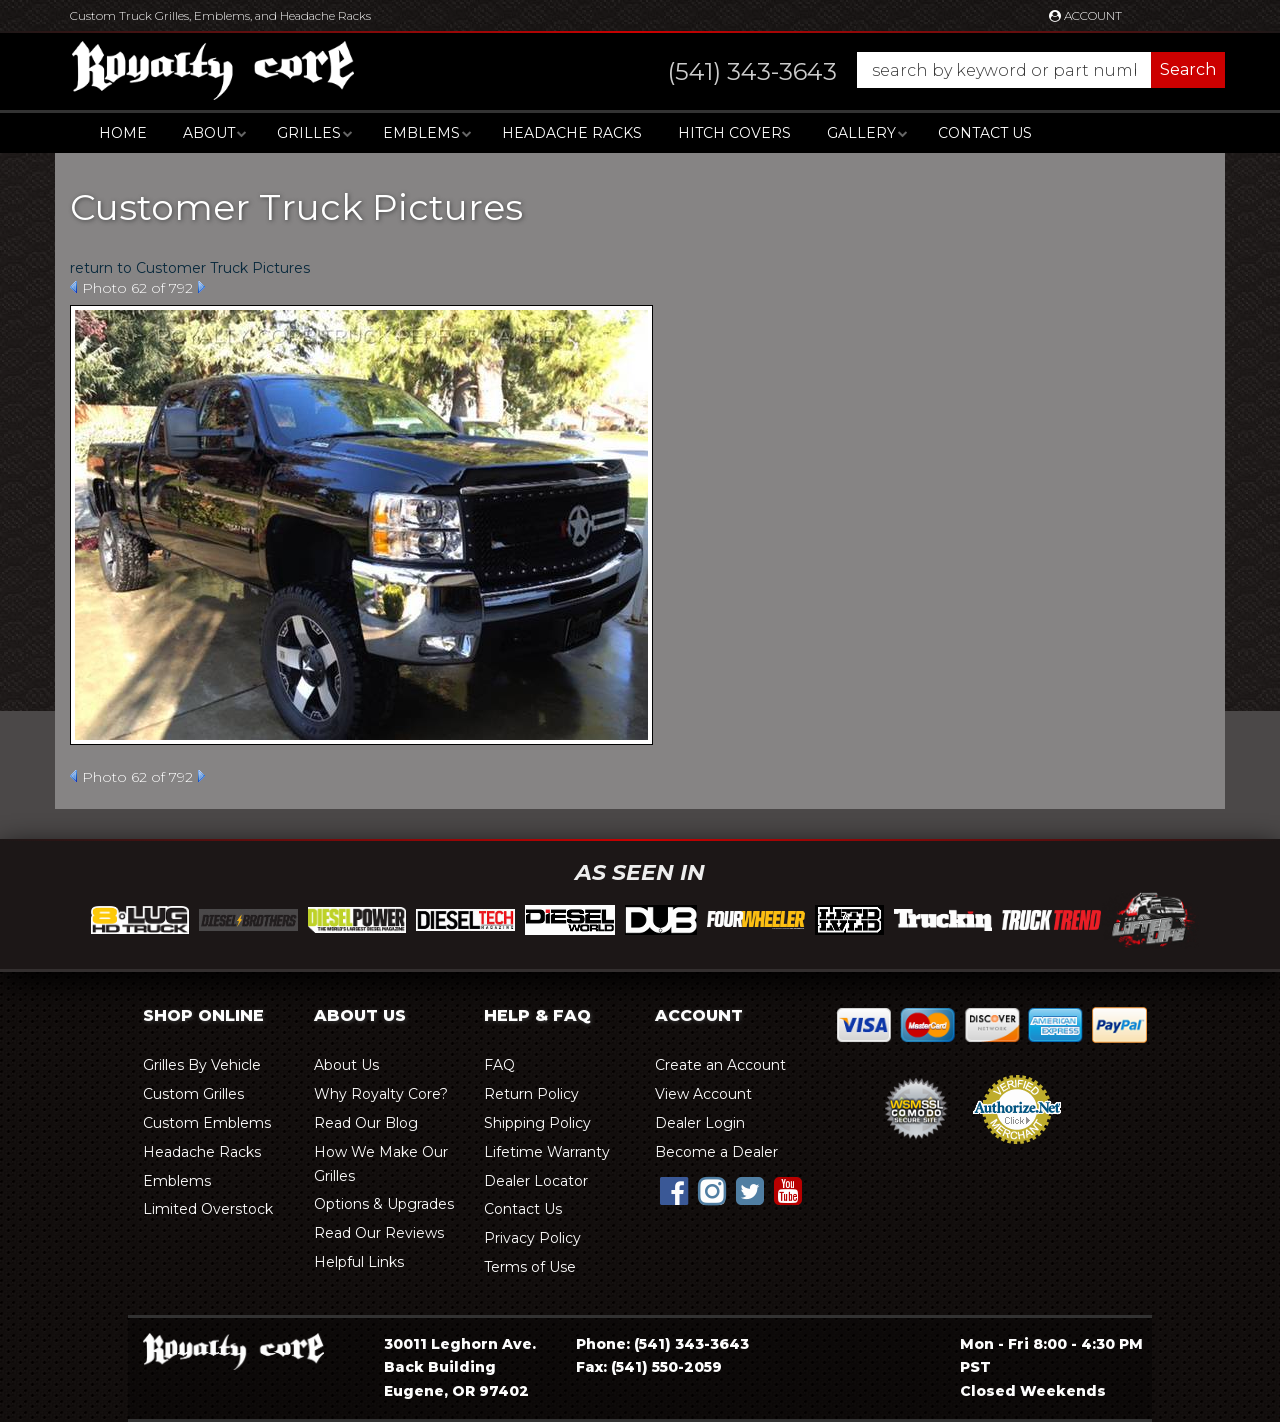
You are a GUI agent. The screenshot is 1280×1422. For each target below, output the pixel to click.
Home (123, 133)
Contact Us (985, 133)
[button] (926, 70)
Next (201, 287)
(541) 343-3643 (691, 1344)
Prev (73, 287)
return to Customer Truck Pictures (190, 268)
